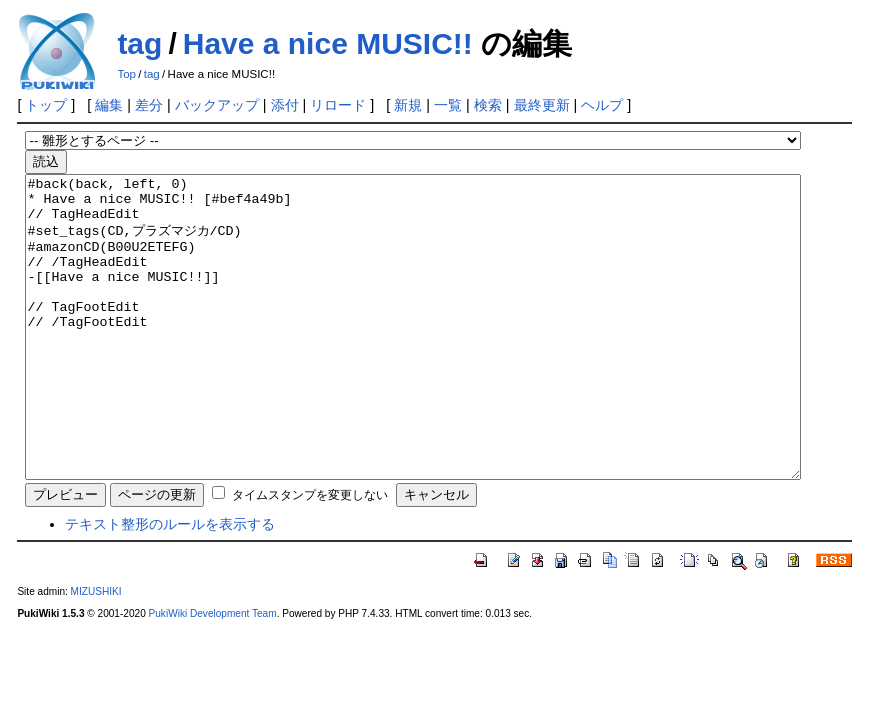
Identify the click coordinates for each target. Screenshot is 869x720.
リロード (338, 105)
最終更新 (542, 105)
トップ (46, 105)
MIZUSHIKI (96, 651)
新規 (408, 105)
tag (139, 43)
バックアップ (217, 105)
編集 (109, 105)
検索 (488, 105)
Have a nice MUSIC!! (328, 43)
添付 (285, 105)
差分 (149, 105)
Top (126, 74)
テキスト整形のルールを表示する (170, 584)
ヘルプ (602, 105)
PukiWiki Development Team (213, 673)
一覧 (448, 105)
